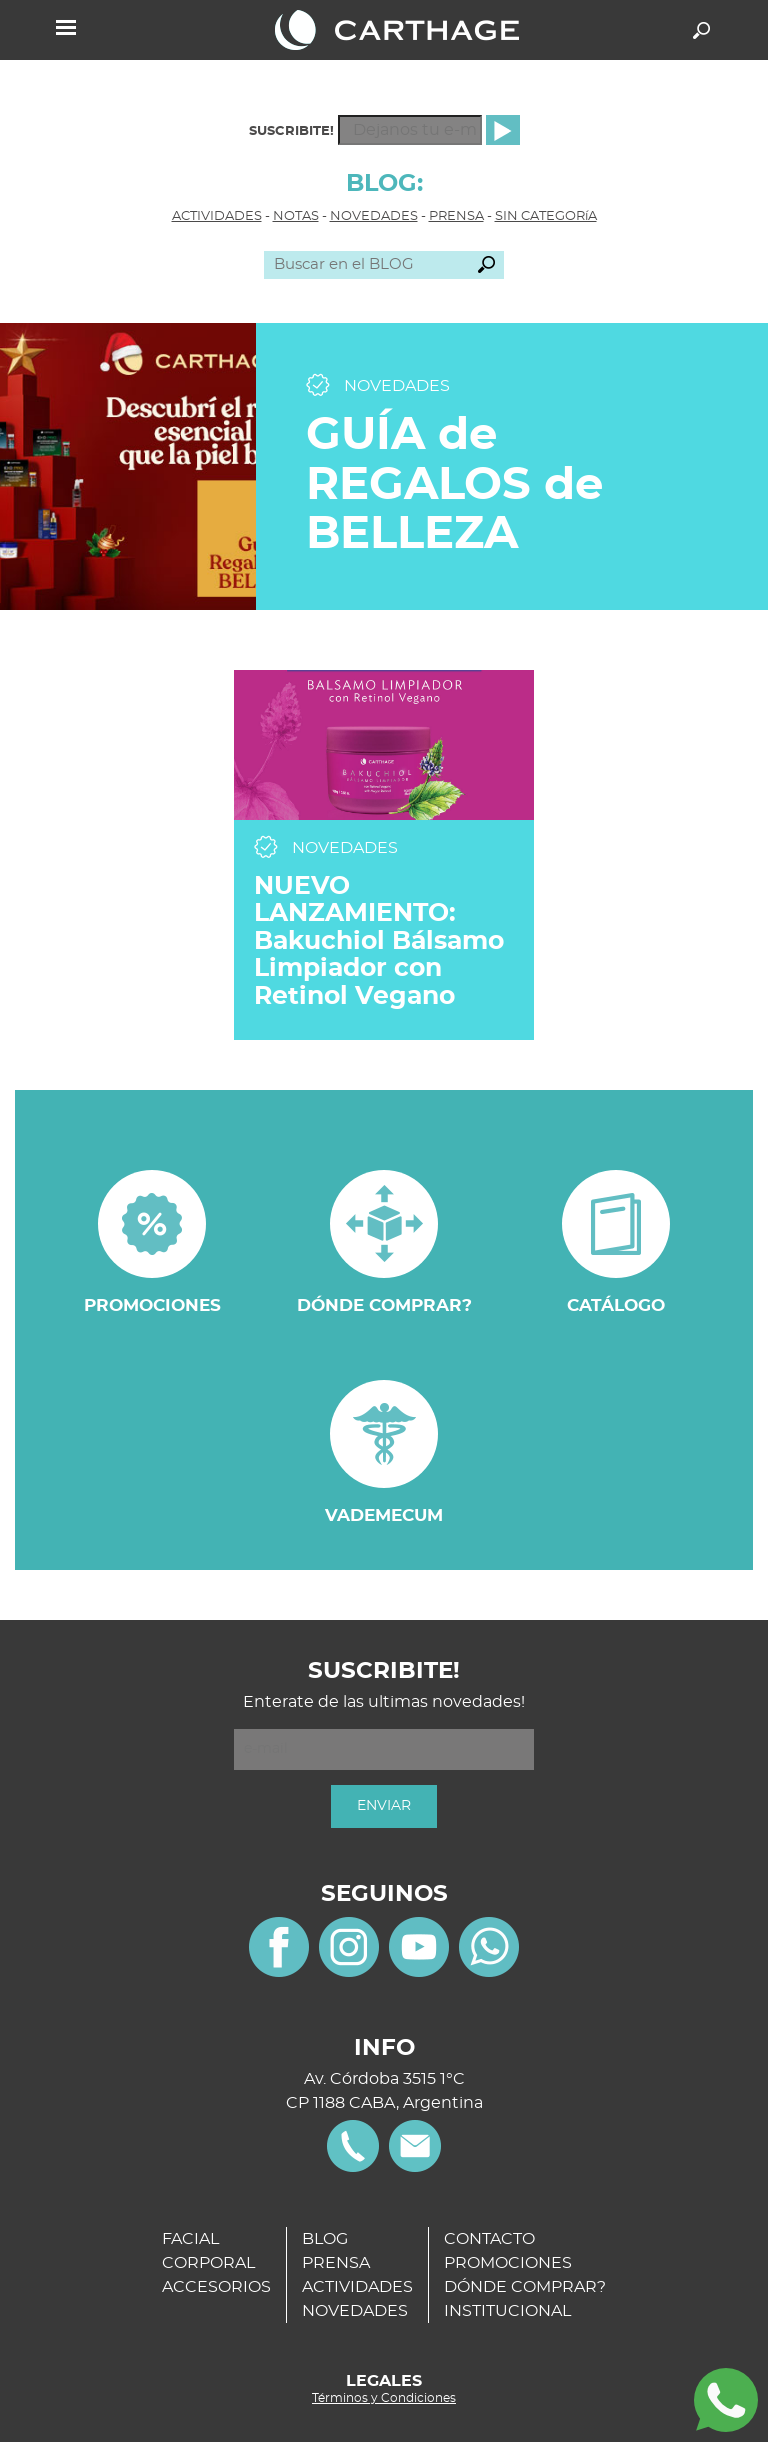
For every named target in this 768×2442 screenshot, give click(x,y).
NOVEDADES (374, 216)
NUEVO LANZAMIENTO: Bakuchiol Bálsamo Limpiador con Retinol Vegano (379, 941)
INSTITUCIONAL (507, 2311)
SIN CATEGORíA (546, 216)
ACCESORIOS (216, 2287)
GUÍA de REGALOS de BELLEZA (454, 485)
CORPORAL (208, 2263)
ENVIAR (384, 1806)
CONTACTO (489, 2239)
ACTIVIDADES (217, 216)
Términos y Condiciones (384, 2398)
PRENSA (456, 216)
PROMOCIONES (508, 2263)
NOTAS (296, 216)
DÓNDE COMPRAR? (525, 2287)
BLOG (325, 2239)
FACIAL (190, 2239)
